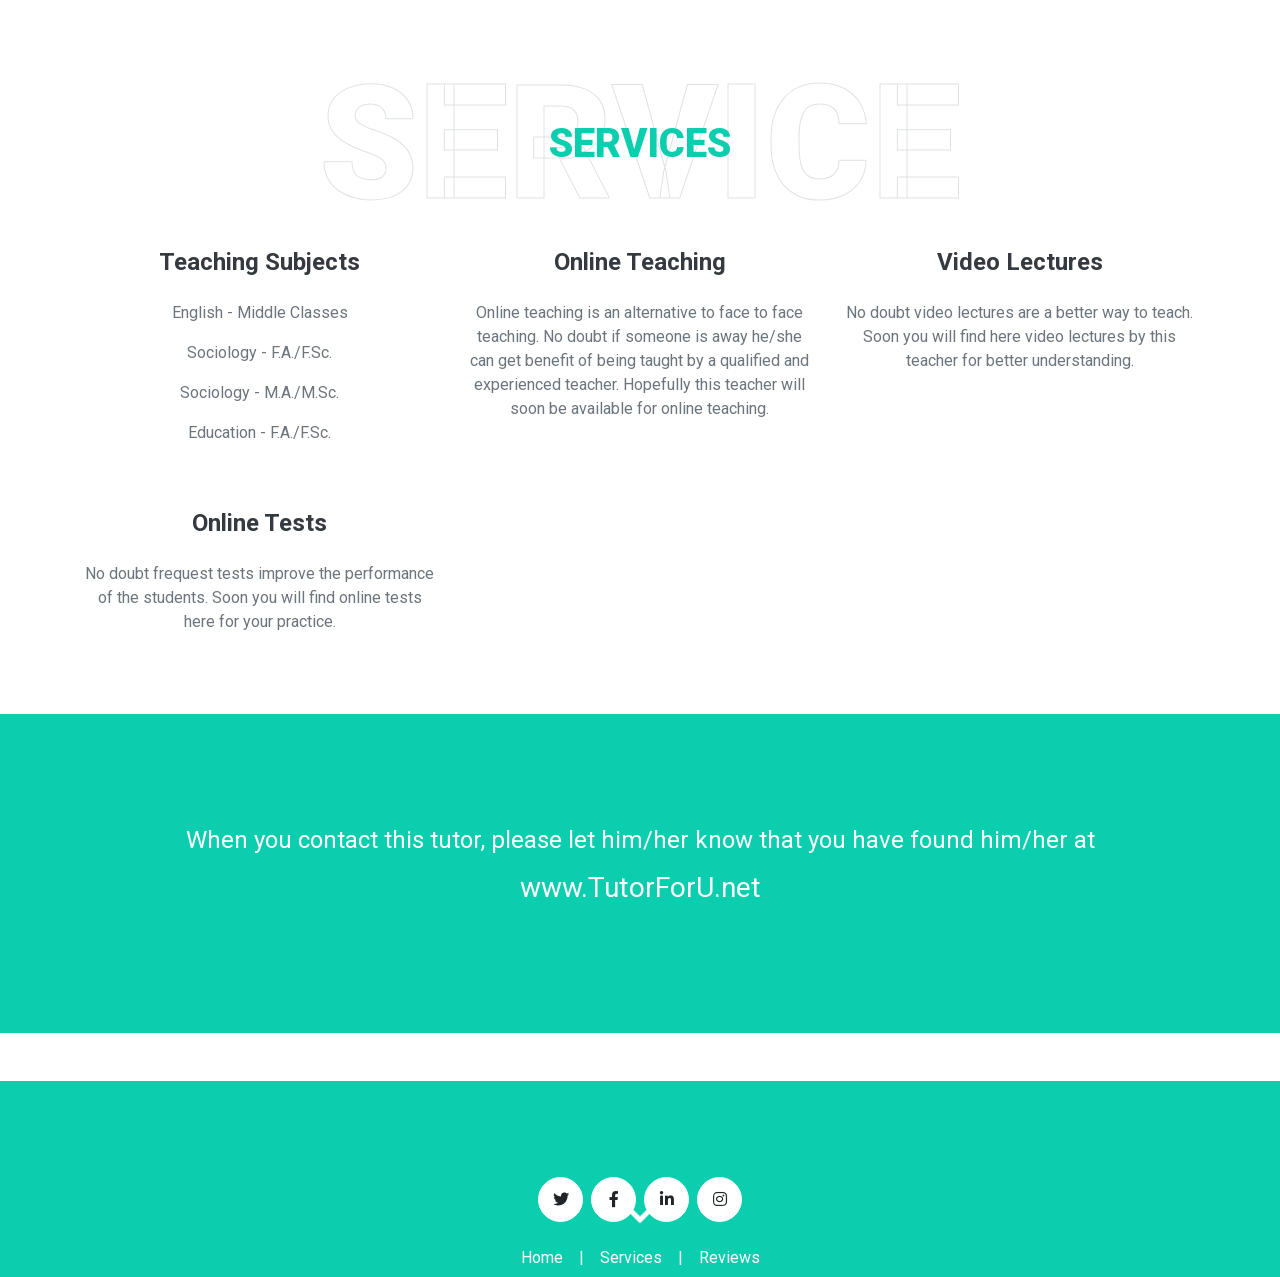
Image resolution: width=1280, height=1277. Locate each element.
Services (631, 1257)
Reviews (729, 1257)
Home (542, 1257)
